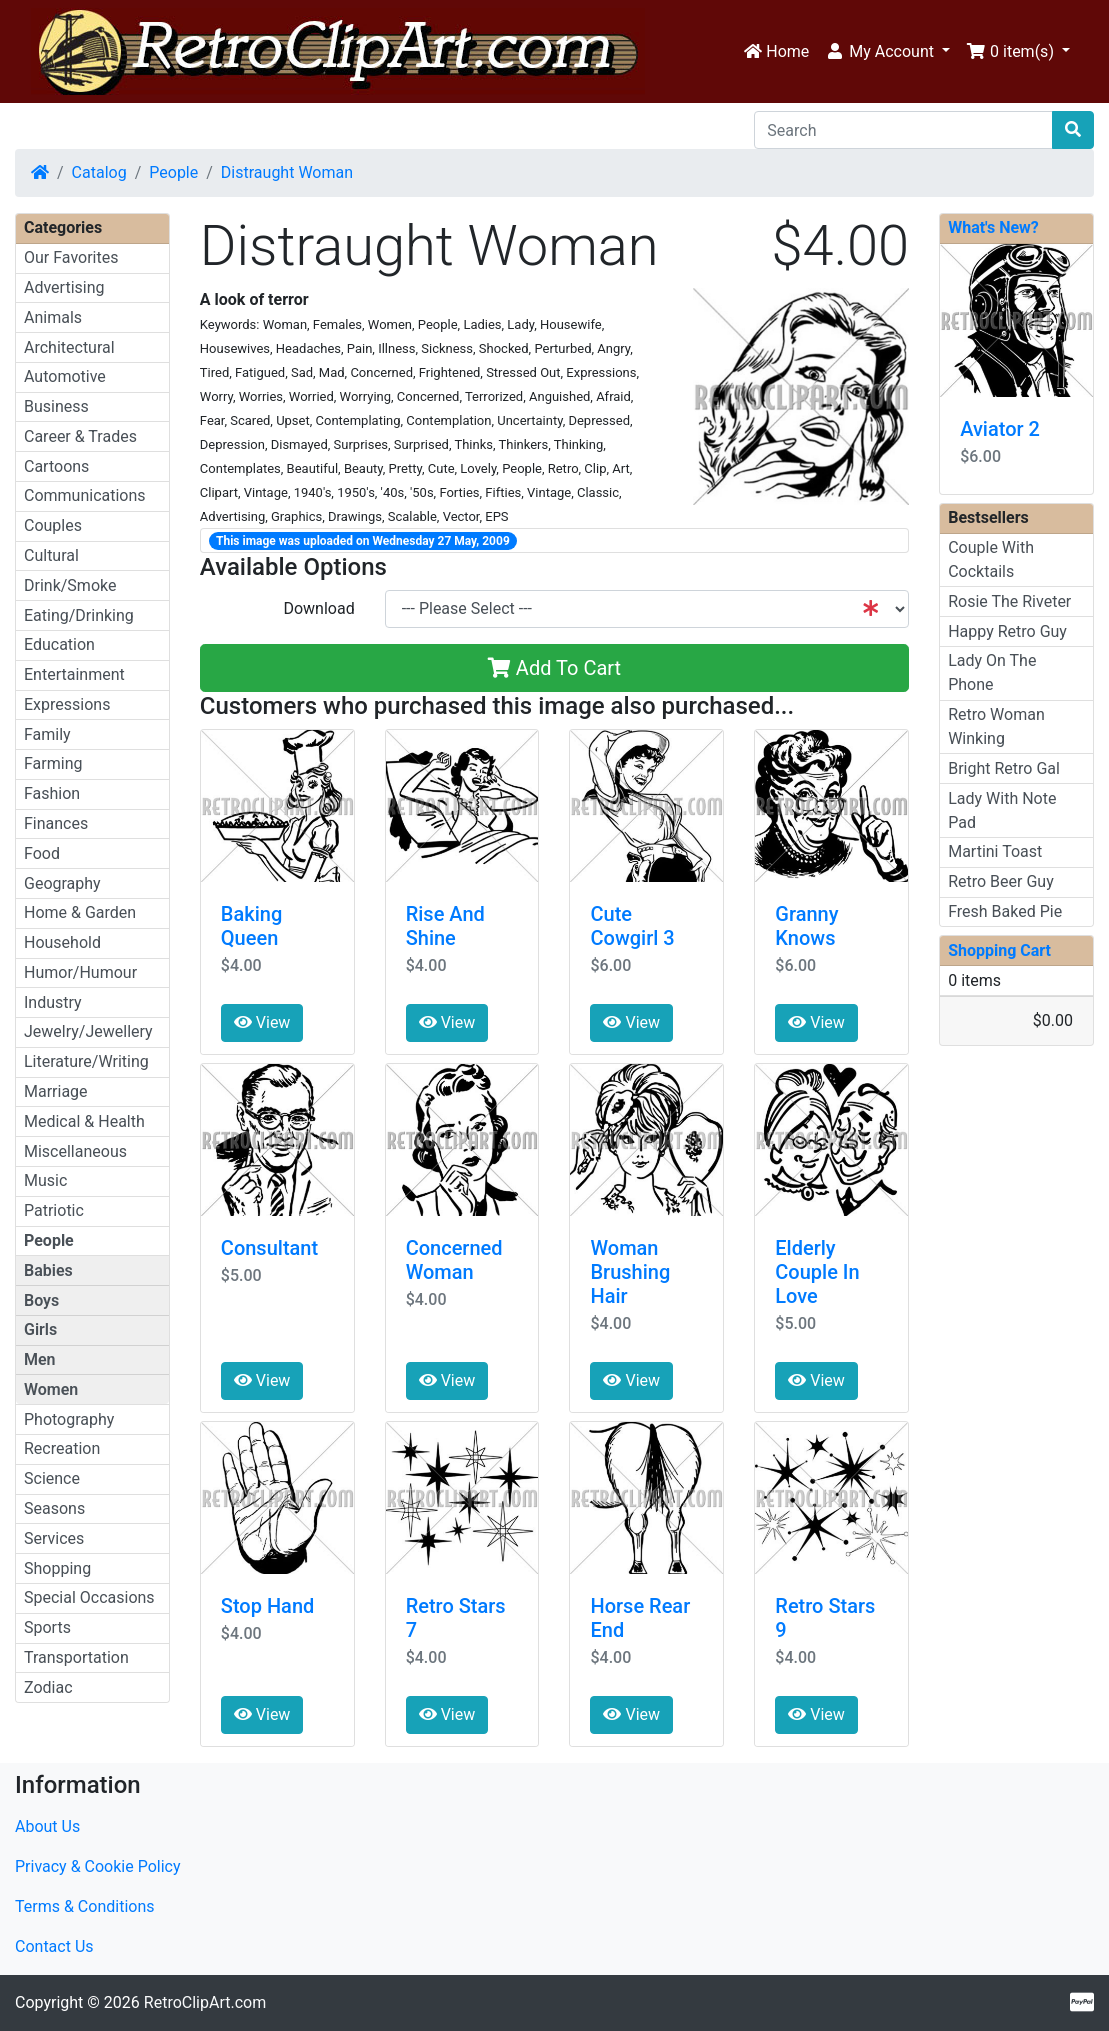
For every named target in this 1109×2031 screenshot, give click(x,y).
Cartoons (56, 466)
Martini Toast (995, 851)
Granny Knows (806, 926)
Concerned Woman (454, 1260)
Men (40, 1359)
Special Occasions (89, 1597)
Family (47, 734)
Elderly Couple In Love (817, 1272)
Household (62, 942)
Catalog (99, 172)
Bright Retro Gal (1004, 768)
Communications (85, 495)
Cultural (51, 555)
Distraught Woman (287, 172)
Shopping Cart (999, 950)
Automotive (65, 376)
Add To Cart (554, 668)
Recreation (62, 1448)
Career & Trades (80, 436)
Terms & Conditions (85, 1906)
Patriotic (54, 1210)
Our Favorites (71, 257)
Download (318, 608)
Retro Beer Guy (1001, 881)
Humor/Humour (80, 972)
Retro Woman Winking (996, 726)
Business (56, 406)
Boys (41, 1300)
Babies (48, 1270)
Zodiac (48, 1687)
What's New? (993, 227)
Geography (62, 883)
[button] (887, 52)
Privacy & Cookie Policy (98, 1866)
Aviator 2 (1000, 429)
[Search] (903, 130)
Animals (53, 317)
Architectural (69, 347)
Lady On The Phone (992, 672)
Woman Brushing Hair (630, 1272)
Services (54, 1538)
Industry (53, 1002)
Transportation (76, 1657)
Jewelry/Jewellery (88, 1031)
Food (42, 853)
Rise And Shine (445, 926)
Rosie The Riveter (1009, 601)
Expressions (67, 704)
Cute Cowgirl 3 (632, 926)
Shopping (57, 1568)
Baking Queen (251, 926)
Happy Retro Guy (1007, 631)
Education (59, 644)
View (262, 1022)
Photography (69, 1419)
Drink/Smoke (70, 585)
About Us (47, 1826)
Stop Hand (267, 1606)
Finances (56, 823)
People (173, 172)
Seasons (54, 1508)
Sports (47, 1627)
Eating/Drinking (79, 615)
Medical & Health (84, 1121)
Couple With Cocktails (991, 559)
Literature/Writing (86, 1061)
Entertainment (74, 674)
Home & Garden (80, 912)
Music (45, 1180)
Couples (53, 525)
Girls (40, 1329)
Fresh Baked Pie (1005, 911)
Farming (53, 763)
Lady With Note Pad (1002, 810)
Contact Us (54, 1946)
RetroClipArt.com (205, 2002)
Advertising (64, 287)
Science (52, 1478)
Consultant (269, 1248)
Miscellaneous (75, 1151)
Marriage (56, 1091)
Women (51, 1389)
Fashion (52, 793)
